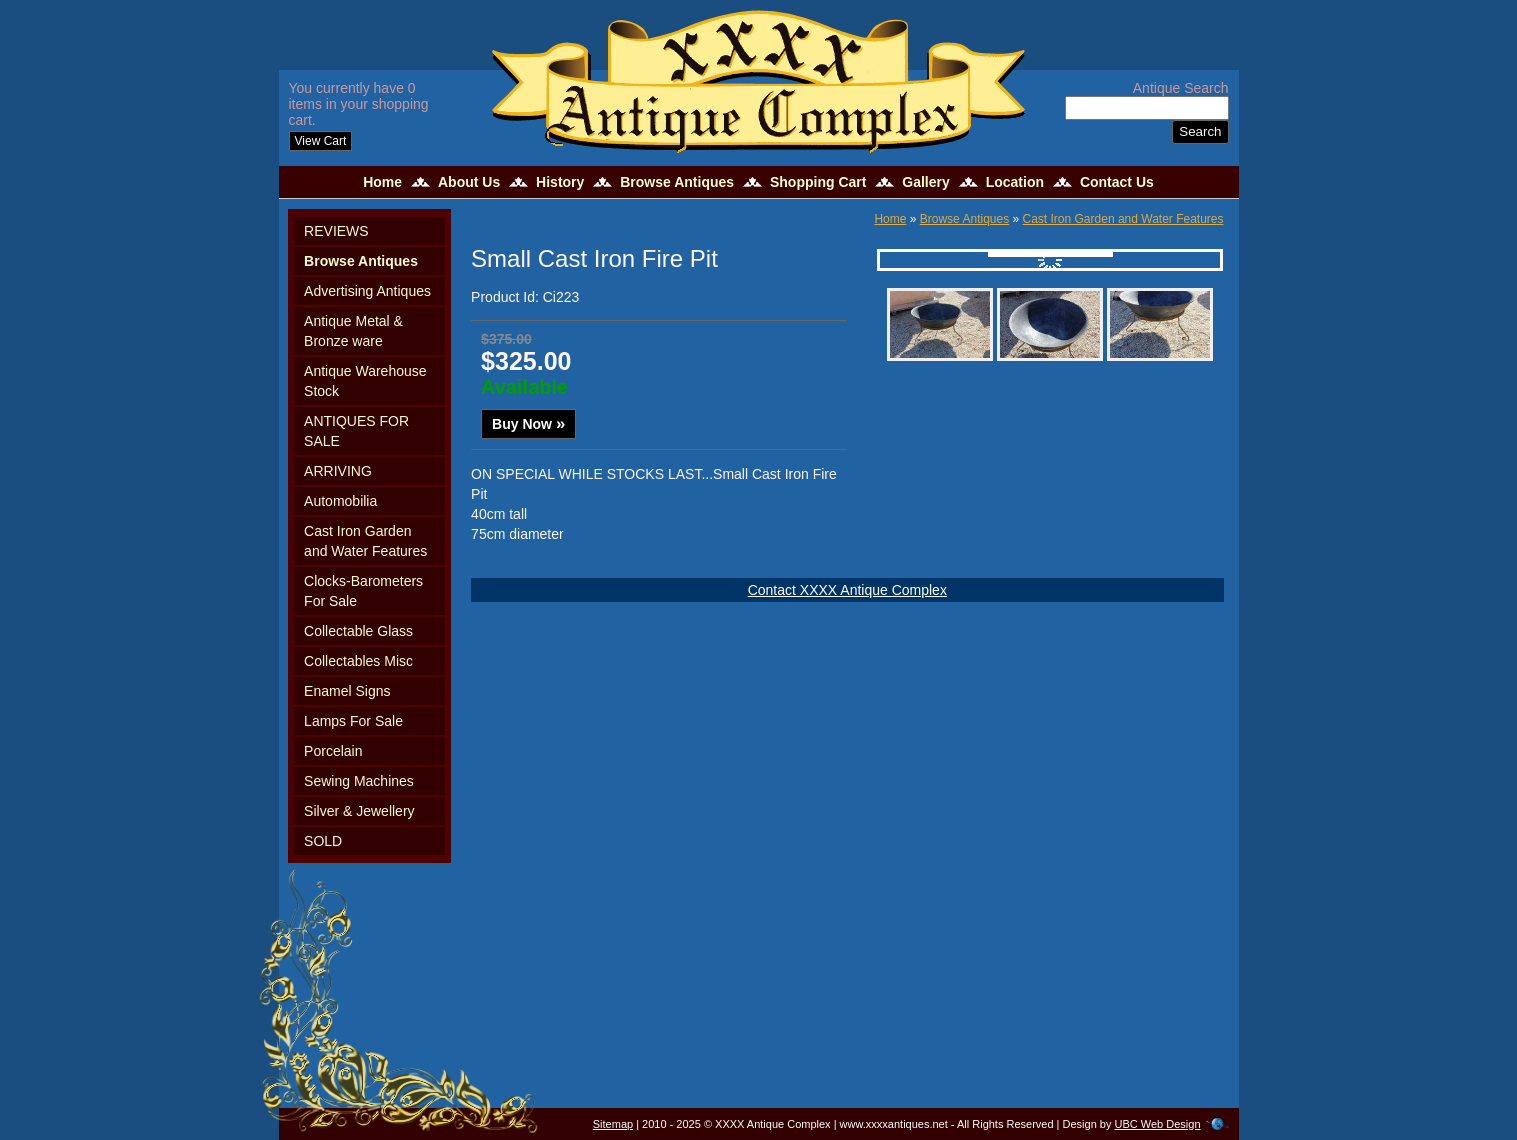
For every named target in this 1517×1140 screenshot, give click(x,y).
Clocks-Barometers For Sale (363, 591)
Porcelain (333, 751)
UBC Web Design (1158, 1124)
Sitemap (613, 1124)
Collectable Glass (358, 631)
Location (1015, 182)
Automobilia (340, 501)
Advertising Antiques (367, 291)
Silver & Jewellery (359, 811)
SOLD (323, 841)
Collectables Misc (358, 661)
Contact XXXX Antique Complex (847, 590)
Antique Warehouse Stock (365, 381)
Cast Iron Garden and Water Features (365, 541)
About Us (469, 182)
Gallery (925, 182)
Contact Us (1117, 182)
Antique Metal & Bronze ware (353, 331)
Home (382, 182)
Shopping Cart (818, 182)
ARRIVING (338, 471)
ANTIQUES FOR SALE (356, 431)
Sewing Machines (359, 781)
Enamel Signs (347, 691)
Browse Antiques (677, 182)
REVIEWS (336, 231)
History (560, 182)
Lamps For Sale (353, 721)
